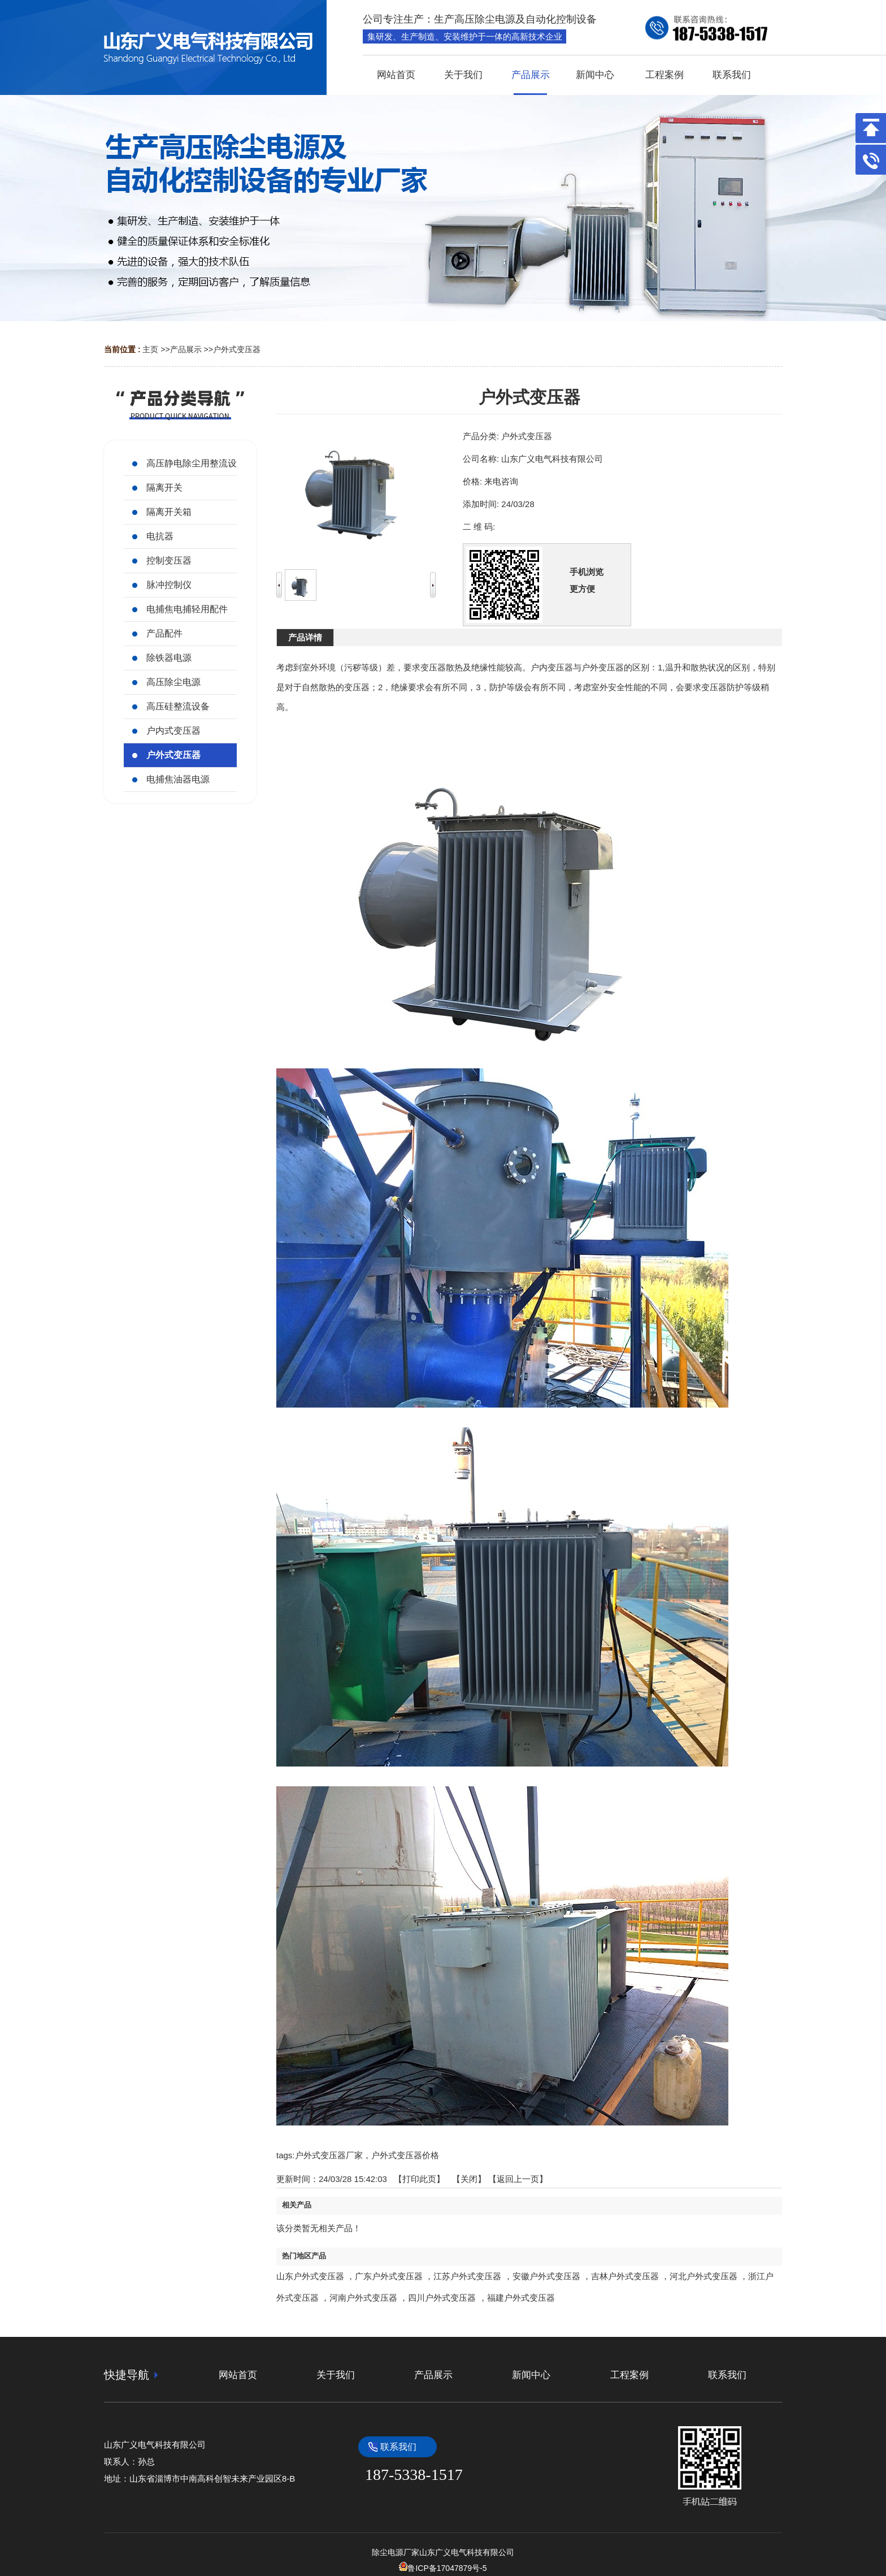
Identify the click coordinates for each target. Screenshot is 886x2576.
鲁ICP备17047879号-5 (443, 2568)
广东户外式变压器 (389, 2276)
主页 (150, 349)
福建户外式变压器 (521, 2297)
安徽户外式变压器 (546, 2276)
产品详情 (305, 637)
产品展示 (186, 349)
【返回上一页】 (518, 2179)
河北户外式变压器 (703, 2276)
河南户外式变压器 (363, 2297)
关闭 (469, 2179)
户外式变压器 (236, 349)
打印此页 (419, 2179)
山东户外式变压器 (310, 2276)
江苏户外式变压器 (467, 2276)
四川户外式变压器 (442, 2297)
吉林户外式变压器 (625, 2276)
